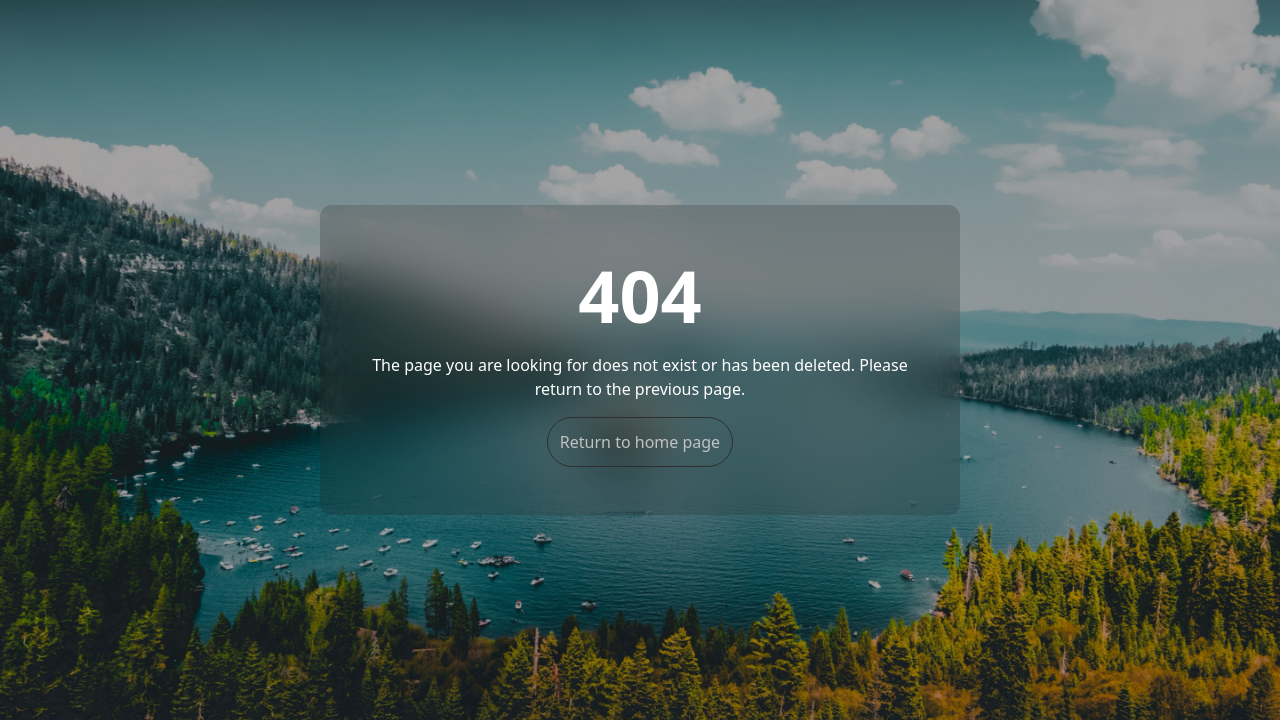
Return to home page (640, 442)
